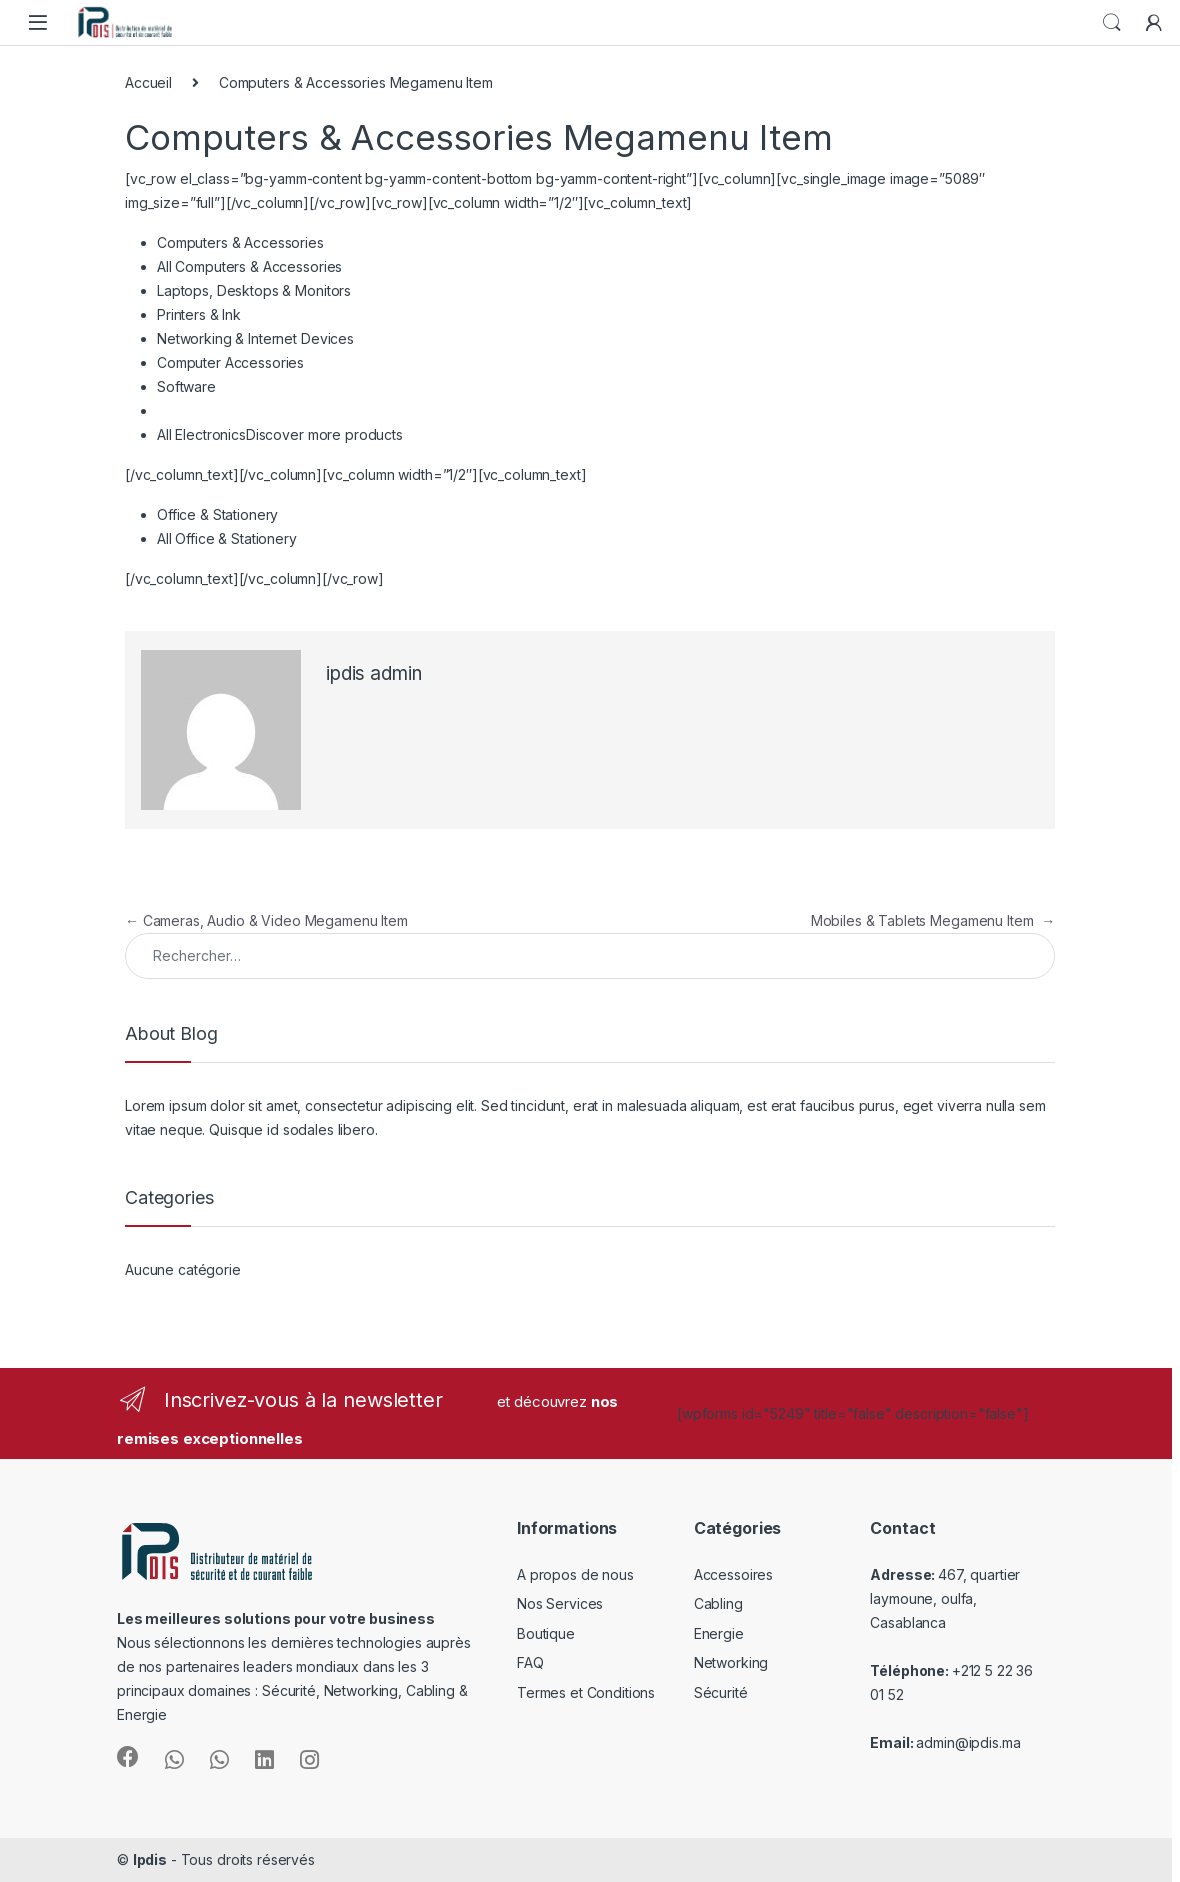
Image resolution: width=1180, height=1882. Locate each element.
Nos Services (560, 1603)
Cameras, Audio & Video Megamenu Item (266, 920)
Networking (731, 1662)
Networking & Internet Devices (255, 338)
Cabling (718, 1603)
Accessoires (733, 1574)
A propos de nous (575, 1574)
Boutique (546, 1633)
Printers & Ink (199, 314)
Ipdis (150, 1859)
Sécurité (721, 1692)
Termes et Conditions (586, 1692)
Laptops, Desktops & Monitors (254, 290)
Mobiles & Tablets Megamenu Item (933, 920)
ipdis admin (373, 673)
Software (186, 386)
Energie (719, 1633)
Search (1112, 23)
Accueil (148, 82)
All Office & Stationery (227, 538)
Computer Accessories (230, 362)
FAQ (530, 1662)
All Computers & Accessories (249, 266)
